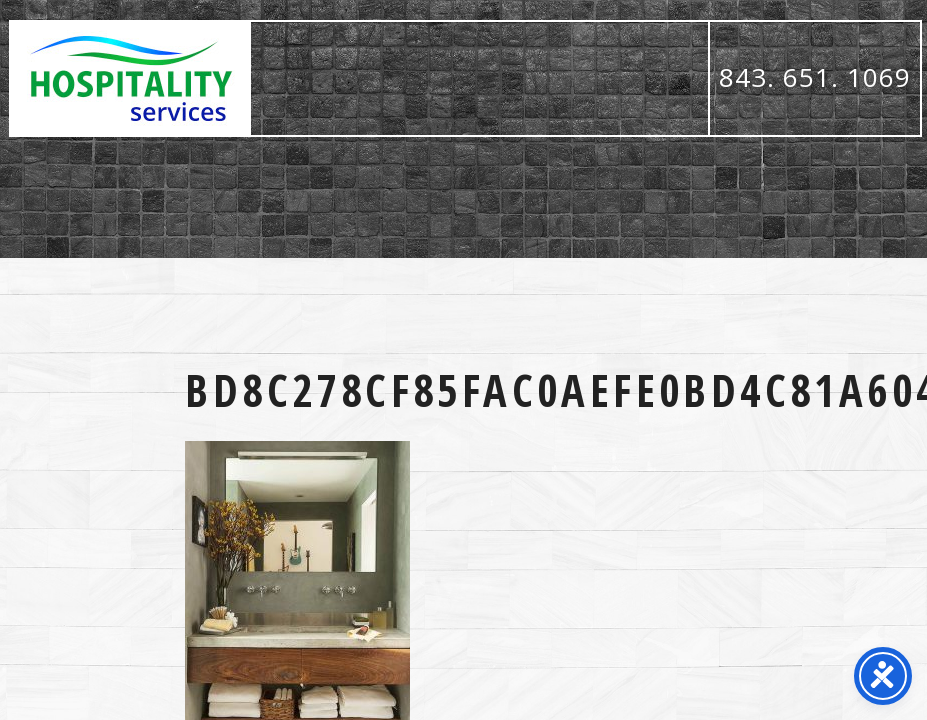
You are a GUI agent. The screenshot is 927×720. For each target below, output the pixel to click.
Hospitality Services (131, 78)
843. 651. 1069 (815, 77)
